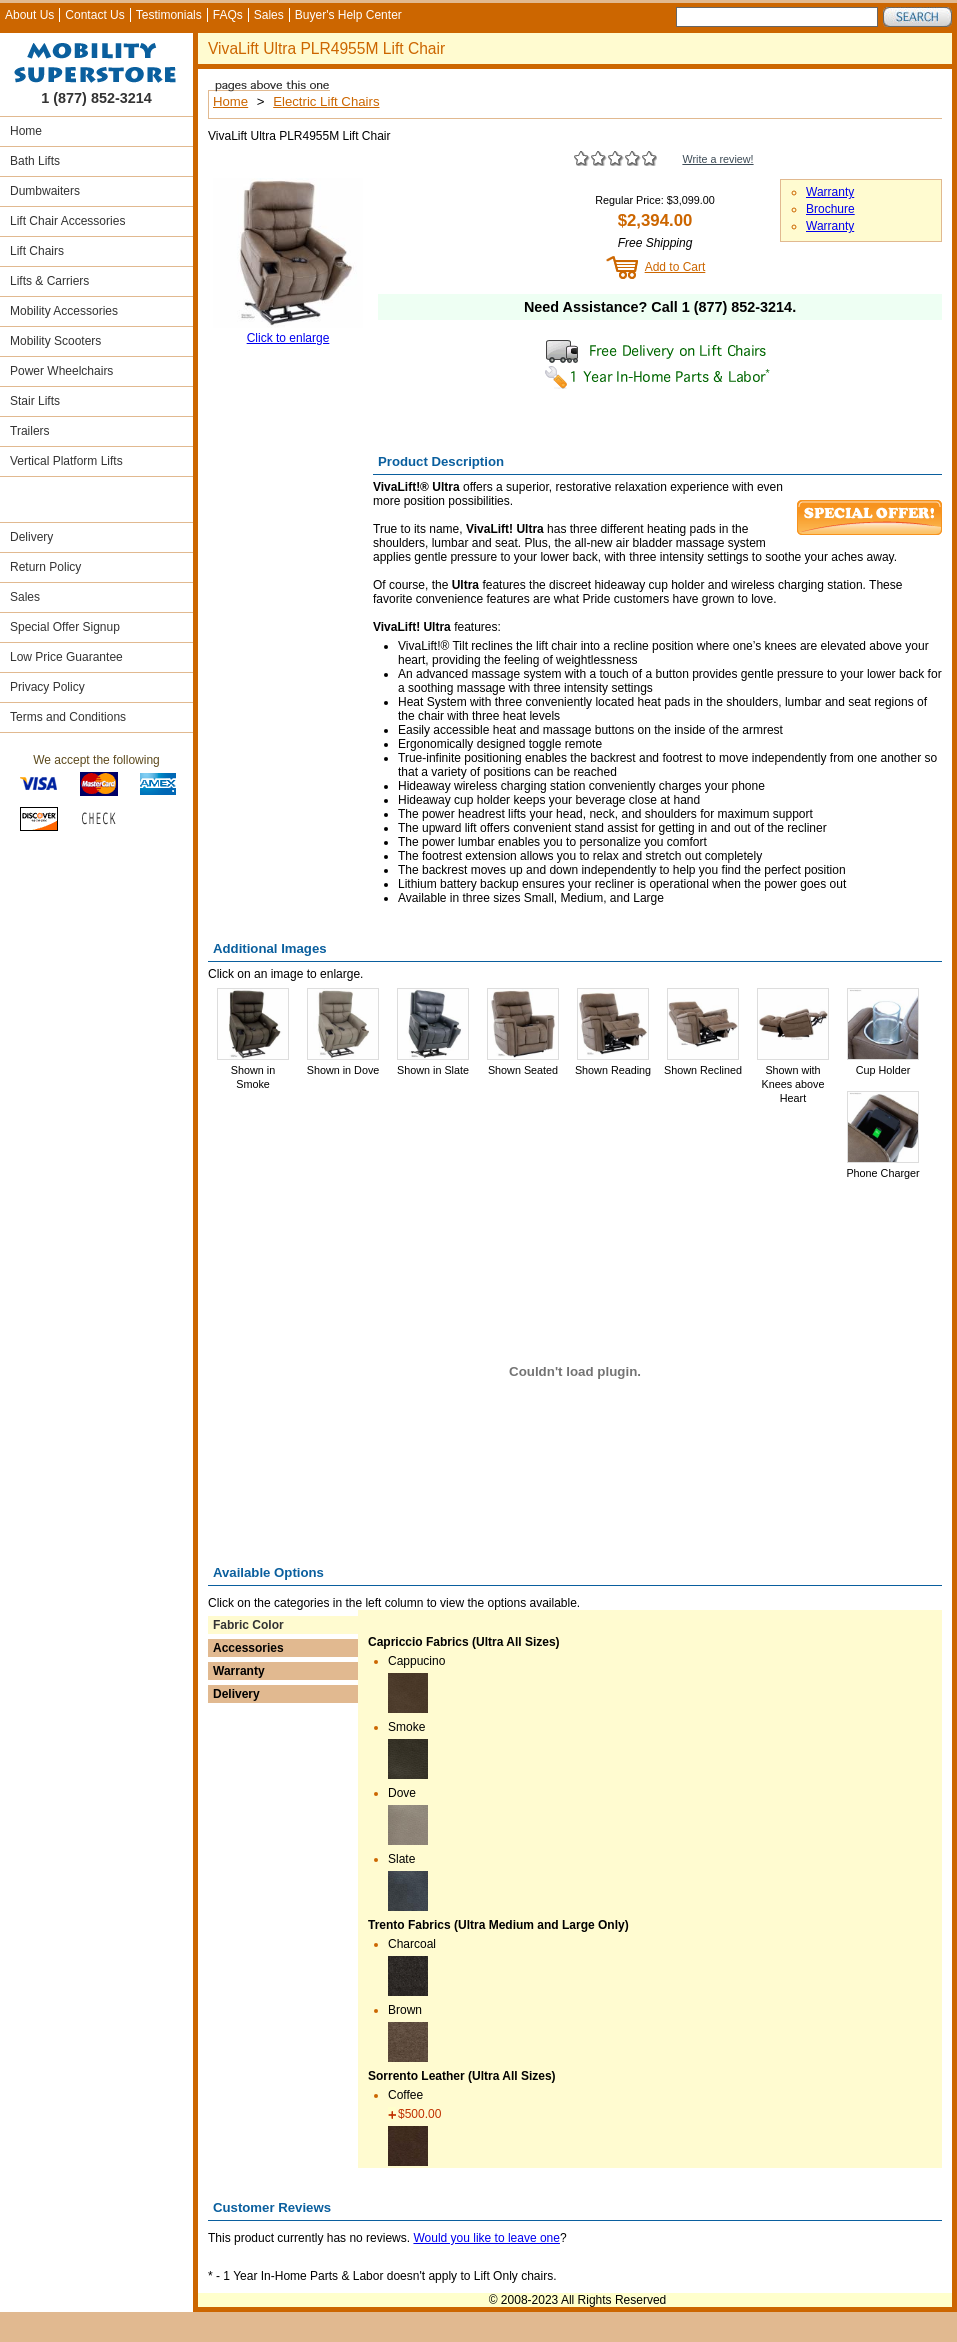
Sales (269, 15)
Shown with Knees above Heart (792, 1084)
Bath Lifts (35, 161)
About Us (29, 15)
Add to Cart (675, 267)
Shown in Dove (343, 1070)
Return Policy (45, 567)
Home (26, 131)
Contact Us (94, 15)
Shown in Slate (433, 1070)
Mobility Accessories (64, 311)
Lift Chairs (37, 251)
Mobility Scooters (55, 341)
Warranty (830, 192)
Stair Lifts (35, 401)
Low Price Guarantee (66, 657)
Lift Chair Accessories (67, 221)
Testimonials (169, 15)
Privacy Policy (47, 687)
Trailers (30, 431)
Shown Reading (613, 1070)
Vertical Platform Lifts (66, 461)
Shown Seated (523, 1070)
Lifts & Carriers (49, 281)
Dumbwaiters (45, 191)
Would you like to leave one (486, 2238)
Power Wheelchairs (61, 371)
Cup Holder (883, 1070)
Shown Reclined (703, 1070)
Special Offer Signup (65, 627)
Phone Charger (882, 1173)
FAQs (228, 15)
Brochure (830, 209)
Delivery (31, 537)
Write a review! (717, 159)
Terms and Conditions (68, 717)
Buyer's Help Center (348, 15)
